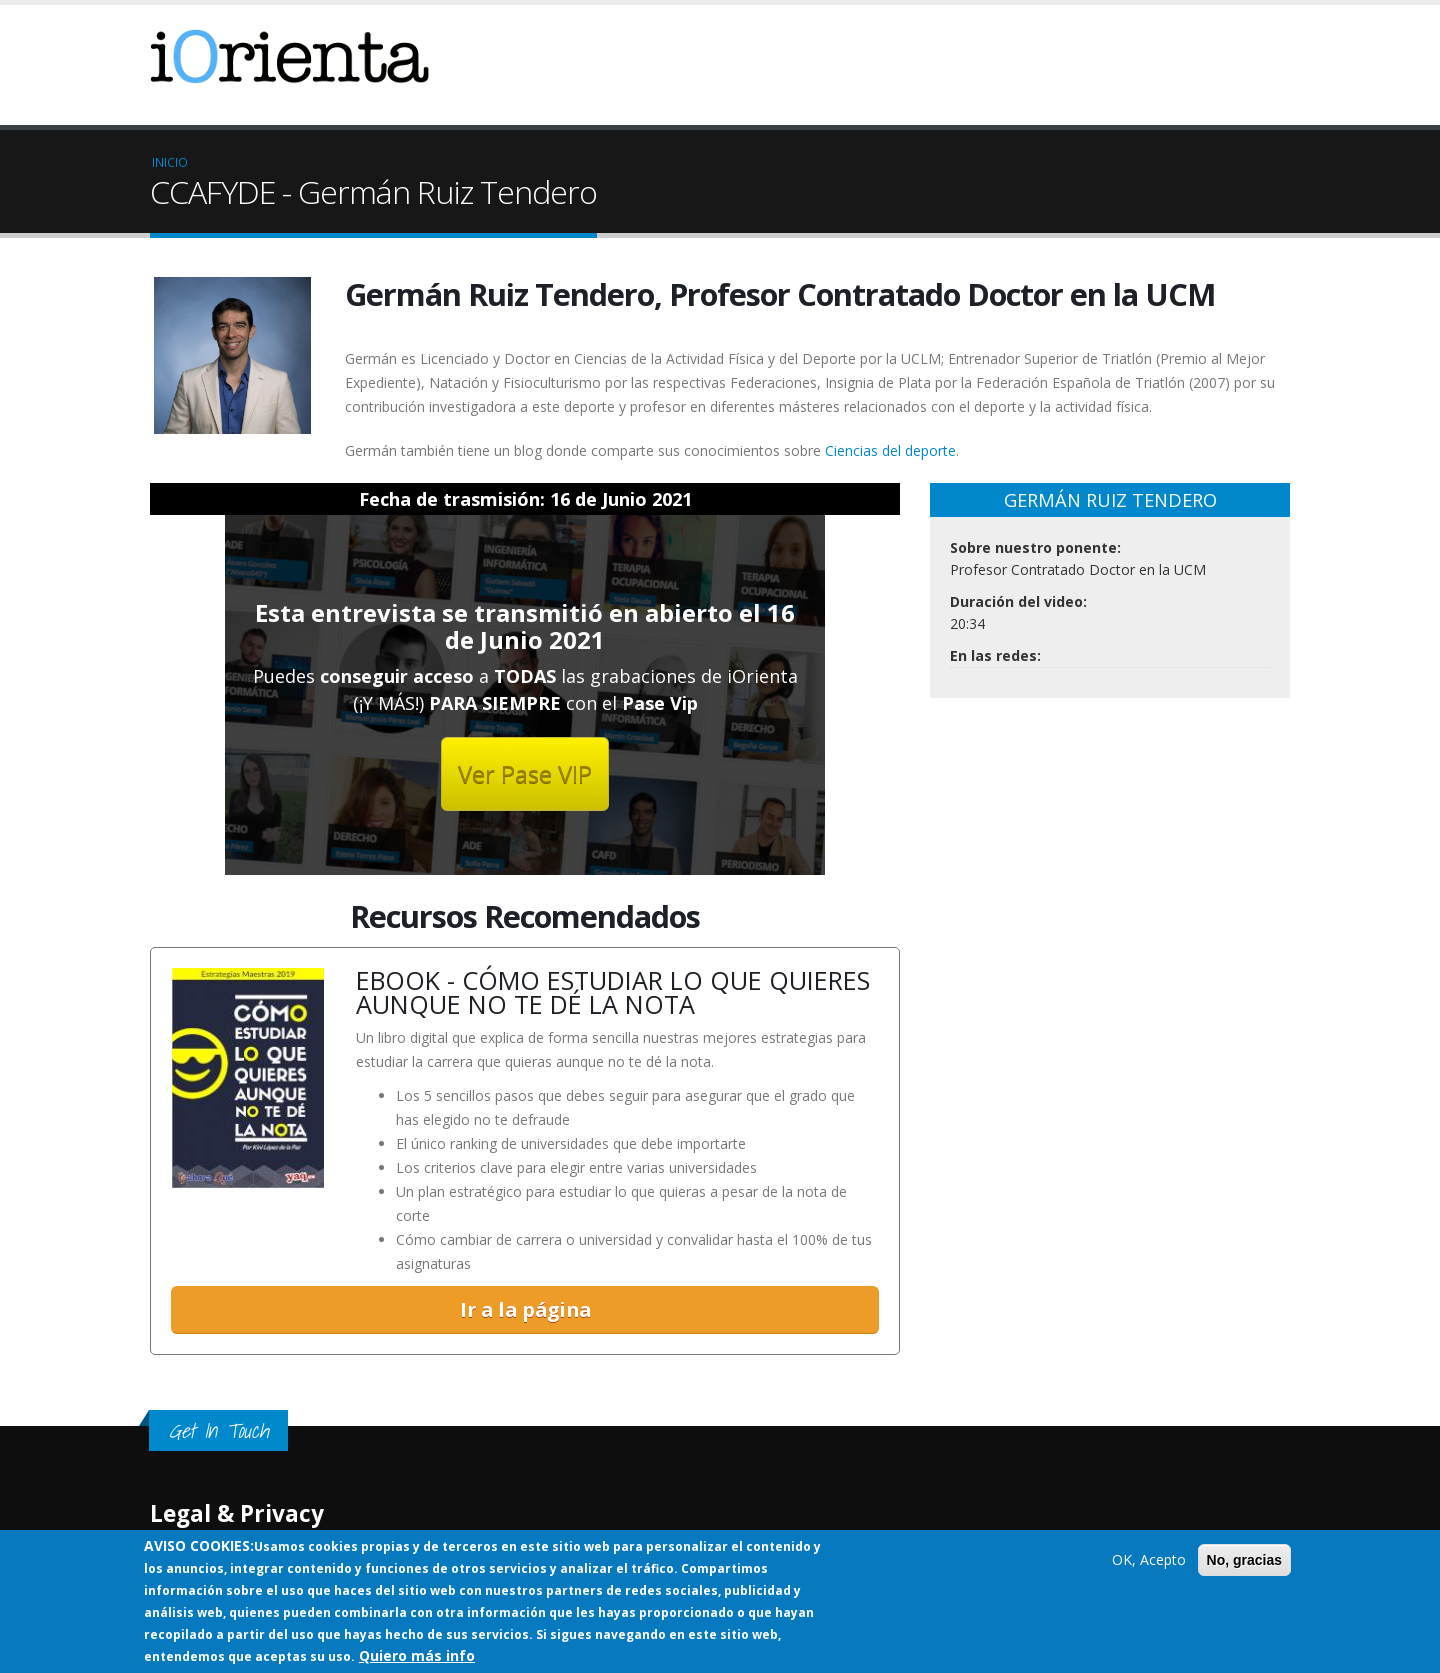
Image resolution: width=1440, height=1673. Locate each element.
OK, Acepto (1149, 1559)
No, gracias (1244, 1560)
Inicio (170, 162)
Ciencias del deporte (890, 450)
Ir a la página (525, 1311)
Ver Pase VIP (525, 773)
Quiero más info (417, 1655)
